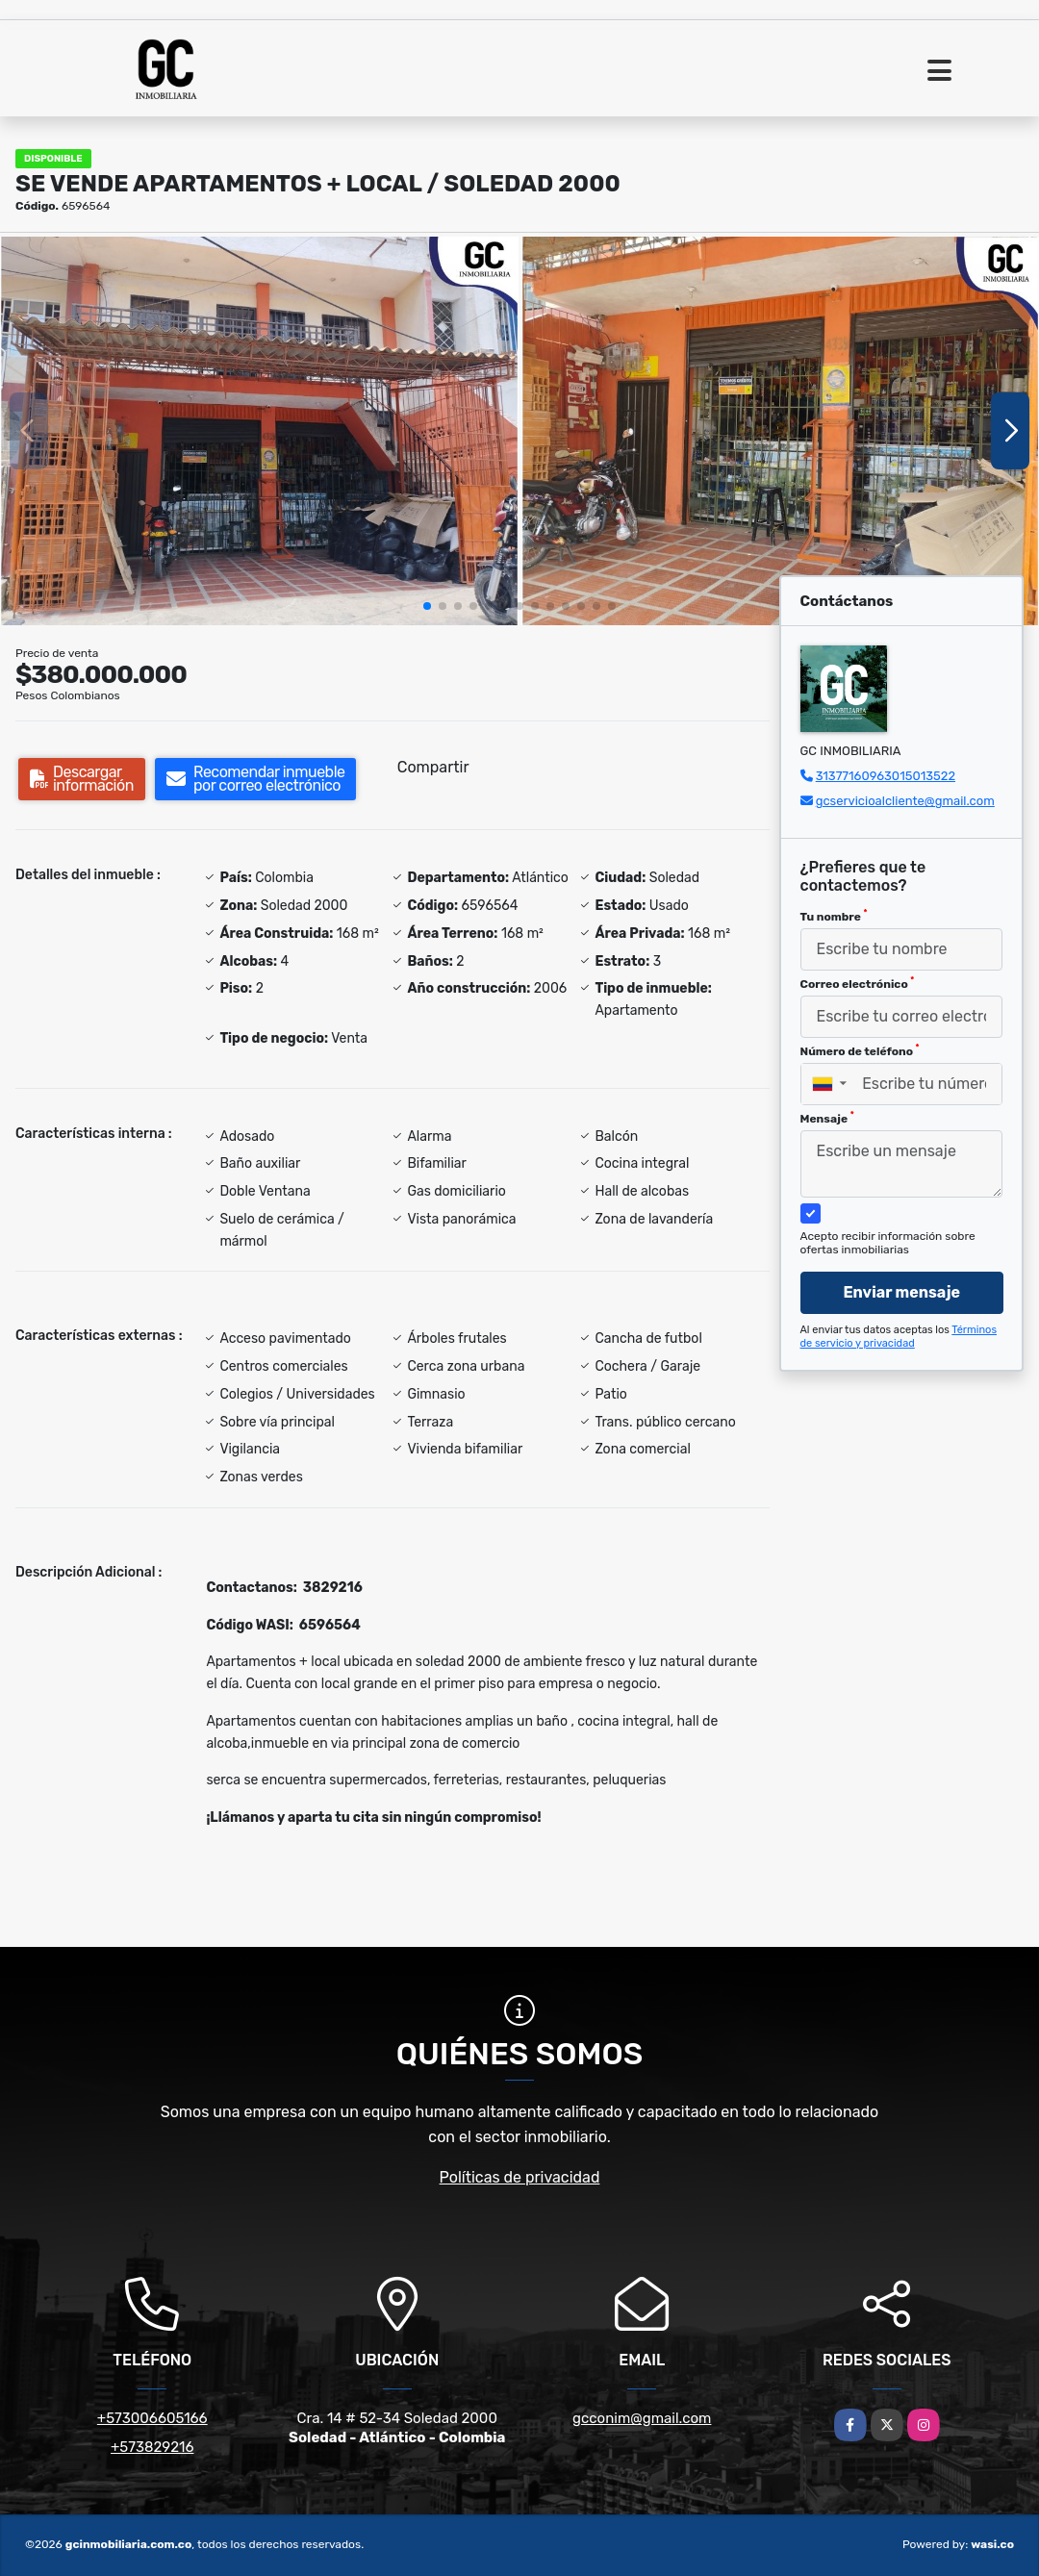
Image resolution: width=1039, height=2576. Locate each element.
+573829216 (152, 2447)
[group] (259, 431)
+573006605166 (152, 2418)
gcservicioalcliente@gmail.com (905, 801)
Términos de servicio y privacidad (899, 1337)
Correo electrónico (857, 983)
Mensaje (827, 1117)
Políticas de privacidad (520, 2177)
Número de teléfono (860, 1050)
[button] (427, 606)
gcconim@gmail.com (641, 2418)
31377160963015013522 (885, 776)
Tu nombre (834, 915)
